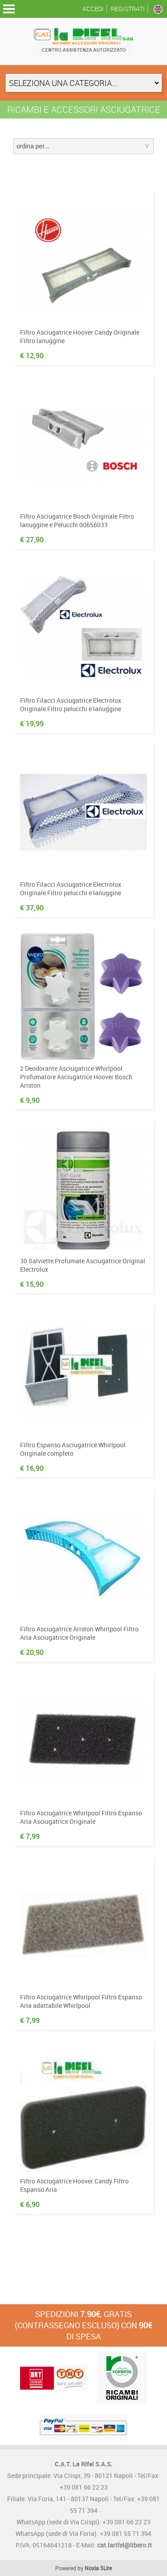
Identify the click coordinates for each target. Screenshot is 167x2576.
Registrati (128, 8)
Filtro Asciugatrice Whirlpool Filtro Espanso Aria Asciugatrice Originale (81, 1817)
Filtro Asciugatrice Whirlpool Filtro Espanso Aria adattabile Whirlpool (81, 2001)
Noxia (92, 2568)
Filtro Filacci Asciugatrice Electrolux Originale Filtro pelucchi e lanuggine (70, 704)
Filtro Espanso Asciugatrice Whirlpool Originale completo (73, 1449)
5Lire (106, 2568)
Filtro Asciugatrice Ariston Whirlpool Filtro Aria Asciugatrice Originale (79, 1633)
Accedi (93, 8)
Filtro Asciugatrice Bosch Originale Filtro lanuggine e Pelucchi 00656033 (77, 520)
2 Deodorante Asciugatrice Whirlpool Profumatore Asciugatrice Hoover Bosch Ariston (76, 1076)
